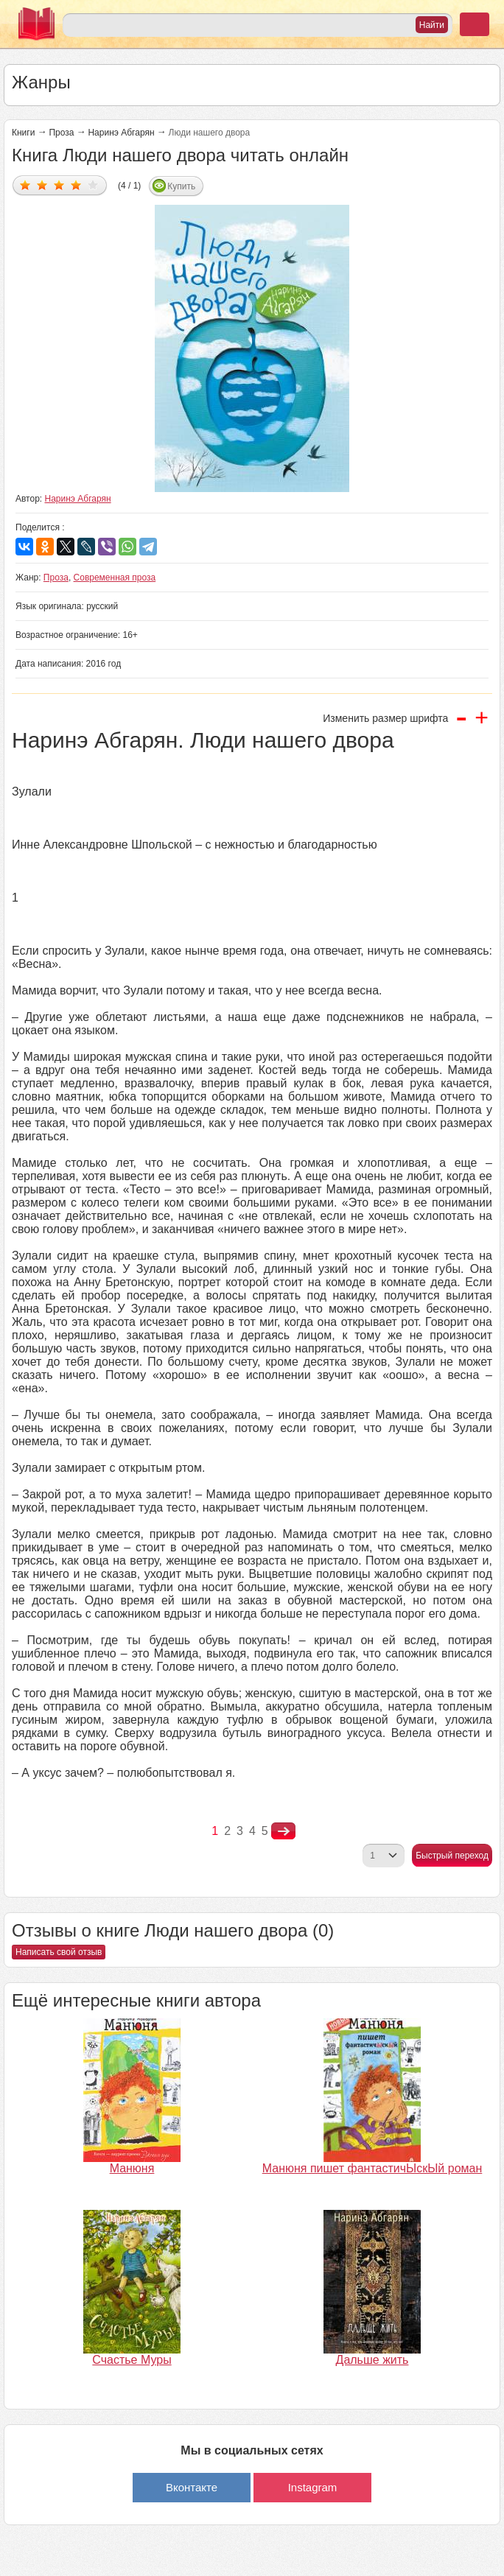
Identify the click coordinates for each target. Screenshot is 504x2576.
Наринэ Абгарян (121, 132)
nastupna (283, 1831)
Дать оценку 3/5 (59, 184)
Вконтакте (191, 2487)
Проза (61, 132)
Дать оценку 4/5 (76, 184)
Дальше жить (372, 2360)
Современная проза (115, 577)
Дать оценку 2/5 (42, 184)
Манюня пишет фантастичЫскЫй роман (372, 2168)
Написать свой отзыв (58, 1952)
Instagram (312, 2487)
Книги (23, 132)
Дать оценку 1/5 (25, 184)
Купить (181, 186)
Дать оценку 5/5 (93, 184)
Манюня (132, 2168)
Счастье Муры (131, 2360)
